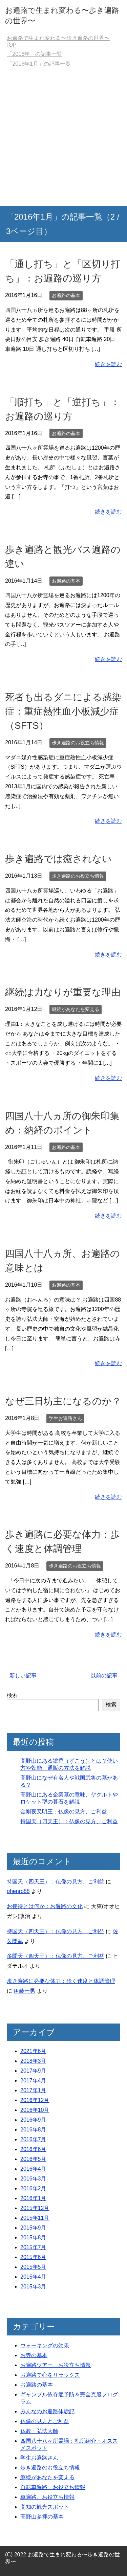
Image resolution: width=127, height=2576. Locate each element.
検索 (12, 1695)
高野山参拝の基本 (42, 2516)
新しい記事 (23, 1675)
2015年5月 (33, 2267)
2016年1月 (33, 2198)
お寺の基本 (33, 2355)
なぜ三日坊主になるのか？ (63, 1401)
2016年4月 (33, 2169)
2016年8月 (33, 2129)
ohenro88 (18, 1891)
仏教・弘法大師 (39, 2431)
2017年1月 (33, 2090)
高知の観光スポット (44, 2507)
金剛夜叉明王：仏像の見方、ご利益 (63, 1811)
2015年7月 (33, 2247)
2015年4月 (33, 2277)
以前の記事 (104, 1675)
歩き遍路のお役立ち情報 (78, 742)
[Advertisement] (63, 139)
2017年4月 (33, 2080)
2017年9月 (33, 2071)
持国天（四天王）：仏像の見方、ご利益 (69, 1821)
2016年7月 (33, 2139)
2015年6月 (33, 2257)
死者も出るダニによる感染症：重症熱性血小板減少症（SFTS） (63, 711)
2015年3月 (33, 2286)
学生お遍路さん (65, 1418)
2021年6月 (33, 2051)
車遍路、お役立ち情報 (47, 2497)
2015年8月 (33, 2237)
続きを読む (108, 364)
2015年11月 (34, 2218)
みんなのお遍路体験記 (47, 2411)
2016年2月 (33, 2188)
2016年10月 (34, 2110)
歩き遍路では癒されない (58, 859)
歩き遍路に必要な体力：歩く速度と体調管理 (61, 1981)
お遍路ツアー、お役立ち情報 (55, 2365)
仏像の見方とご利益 (44, 2421)
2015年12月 (34, 2208)
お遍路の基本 (66, 295)
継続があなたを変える (75, 1009)
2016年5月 (33, 2159)
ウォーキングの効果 (44, 2345)
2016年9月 (33, 2120)
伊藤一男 (24, 1991)
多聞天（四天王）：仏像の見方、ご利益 (55, 1956)
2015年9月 (33, 2228)
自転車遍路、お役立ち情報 (52, 2487)
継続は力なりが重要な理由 (63, 992)
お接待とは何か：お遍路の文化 (45, 1906)
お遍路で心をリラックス (50, 2375)
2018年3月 (33, 2061)
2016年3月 (33, 2179)
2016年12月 (34, 2100)
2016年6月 (33, 2149)
